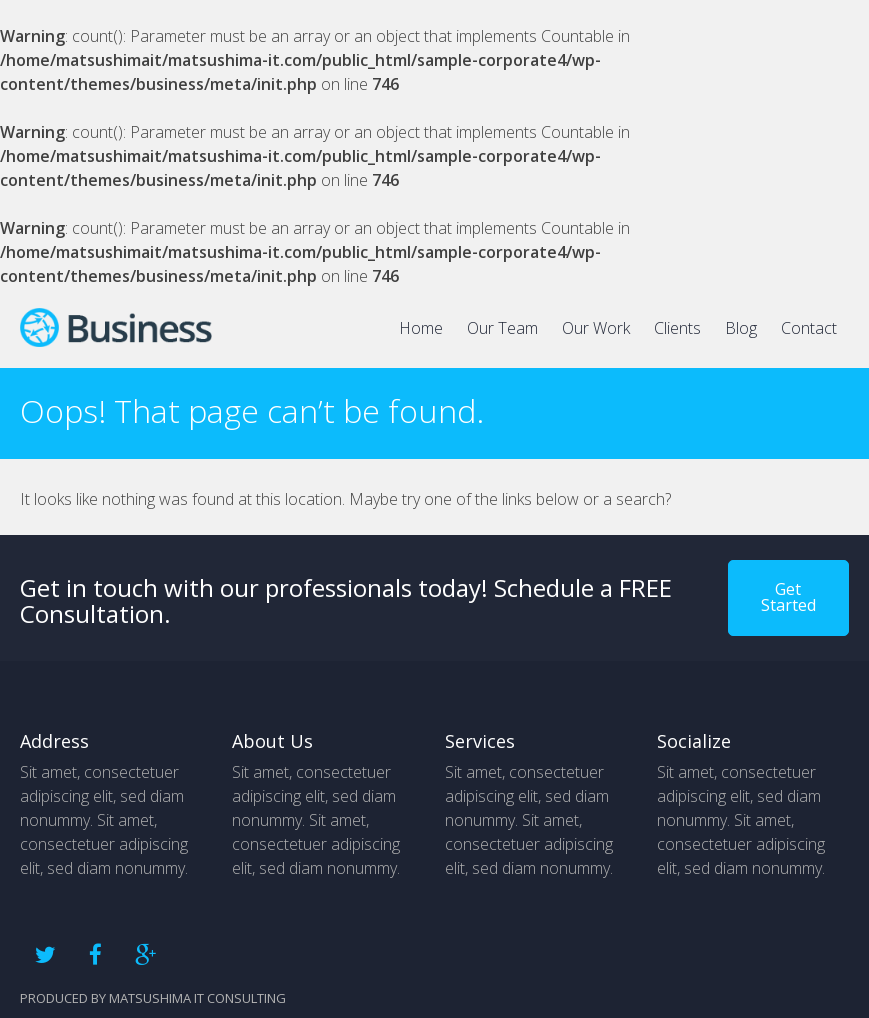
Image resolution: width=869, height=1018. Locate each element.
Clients (677, 328)
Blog (741, 328)
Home (421, 328)
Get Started (788, 597)
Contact (809, 328)
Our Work (596, 328)
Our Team (502, 328)
